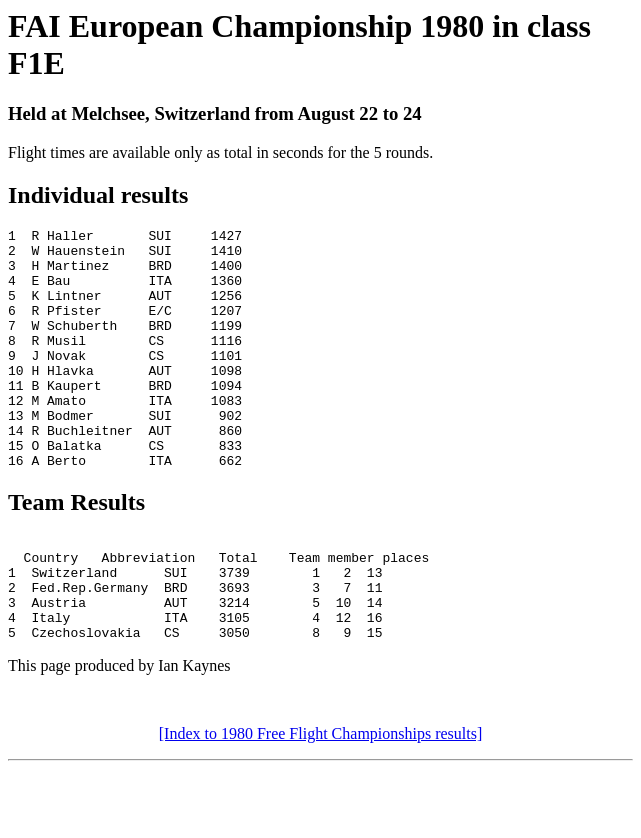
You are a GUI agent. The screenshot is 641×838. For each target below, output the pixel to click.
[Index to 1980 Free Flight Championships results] (321, 802)
